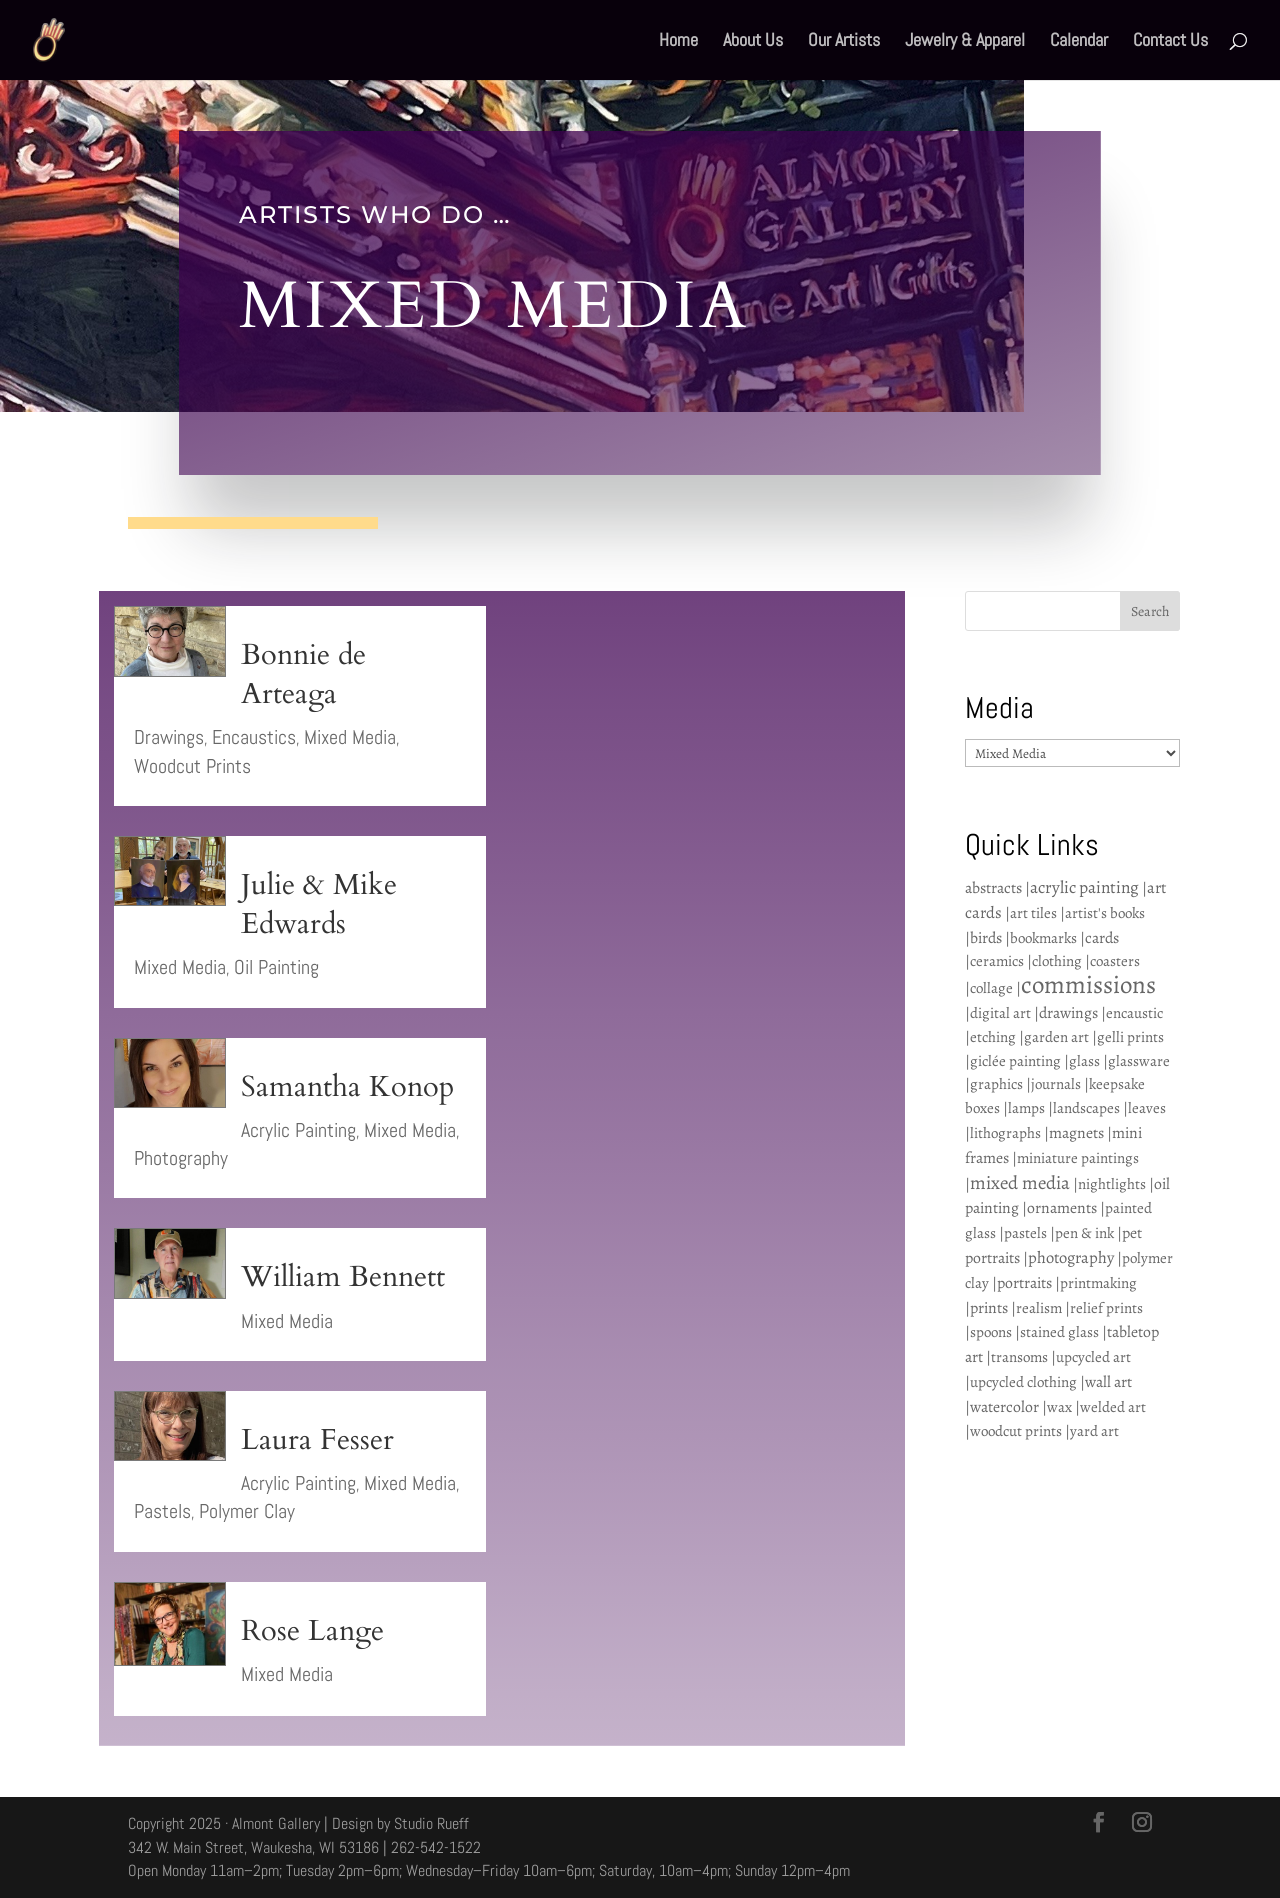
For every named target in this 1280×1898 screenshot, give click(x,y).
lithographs (1005, 1133)
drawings (1068, 1012)
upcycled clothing (1023, 1382)
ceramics (997, 961)
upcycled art (1093, 1357)
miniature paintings (1078, 1158)
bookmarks (1043, 938)
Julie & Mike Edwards (319, 904)
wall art (1108, 1381)
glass (1084, 1061)
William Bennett (343, 1277)
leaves (1147, 1108)
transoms (1019, 1357)
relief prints (1106, 1308)
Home (678, 42)
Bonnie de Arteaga (303, 674)
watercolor (1004, 1406)
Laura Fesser (317, 1440)
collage (991, 988)
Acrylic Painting (298, 1130)
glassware (1139, 1061)
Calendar (1079, 42)
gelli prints (1130, 1037)
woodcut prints (1016, 1431)
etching (993, 1037)
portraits (1024, 1282)
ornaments (1062, 1207)
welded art (1113, 1407)
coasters (1115, 961)
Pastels (162, 1511)
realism (1039, 1308)
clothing (1057, 961)
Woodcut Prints (192, 766)
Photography (181, 1158)
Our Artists (844, 42)
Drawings (169, 737)
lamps (1026, 1108)
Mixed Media (350, 737)
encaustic (1134, 1013)
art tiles (1033, 913)
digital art (1000, 1013)
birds (986, 937)
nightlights (1112, 1184)
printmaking (1098, 1283)
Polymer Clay (247, 1511)
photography (1071, 1257)
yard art (1094, 1431)
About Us (753, 42)
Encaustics (254, 737)
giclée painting (1015, 1061)
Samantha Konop (347, 1087)
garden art (1056, 1037)
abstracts (993, 887)
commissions (1088, 985)
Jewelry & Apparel (965, 42)
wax (1059, 1407)
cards (1102, 937)
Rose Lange (312, 1631)
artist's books (1105, 913)
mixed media (1020, 1182)
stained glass (1059, 1332)
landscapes (1086, 1108)
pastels (1025, 1233)
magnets (1076, 1132)
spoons (991, 1332)
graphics (996, 1084)
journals (1056, 1084)
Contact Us (1170, 42)
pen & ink (1084, 1233)
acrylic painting (1084, 887)
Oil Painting (276, 967)
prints (989, 1307)
